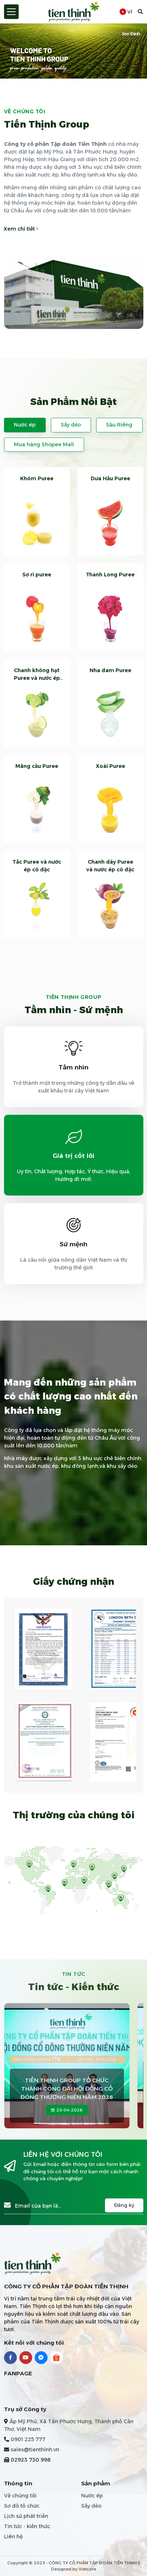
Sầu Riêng (119, 424)
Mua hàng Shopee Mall (44, 444)
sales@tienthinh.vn (35, 2449)
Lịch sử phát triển (26, 2516)
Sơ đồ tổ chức (21, 2506)
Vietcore (87, 2569)
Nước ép (24, 424)
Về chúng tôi (20, 2495)
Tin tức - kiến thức (27, 2526)
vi (126, 11)
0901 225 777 (28, 2439)
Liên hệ (13, 2536)
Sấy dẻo (71, 424)
